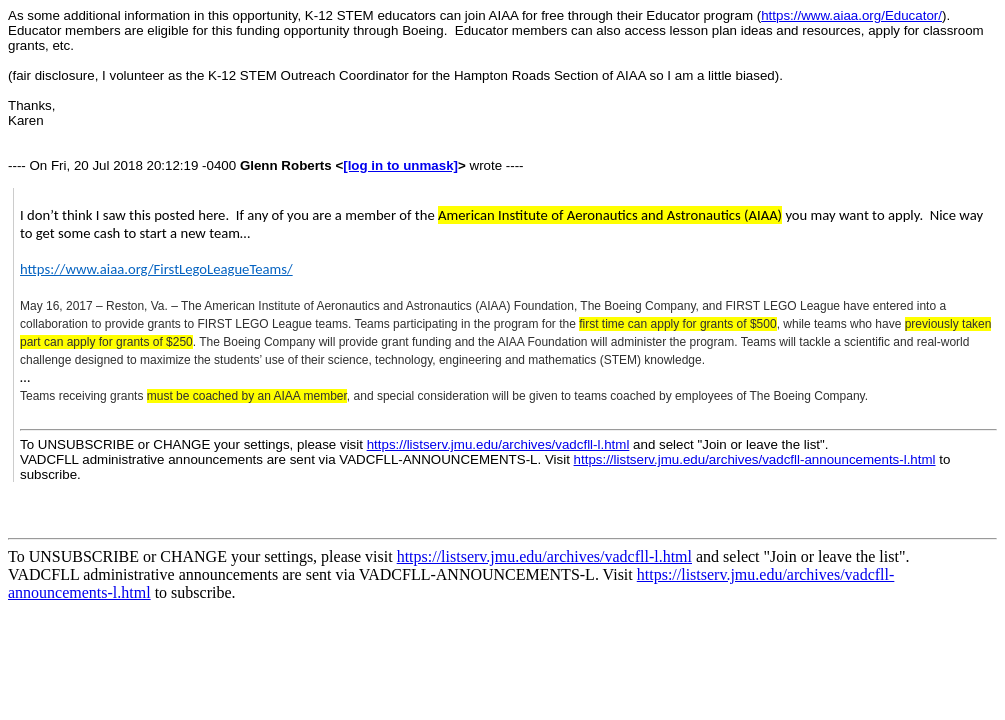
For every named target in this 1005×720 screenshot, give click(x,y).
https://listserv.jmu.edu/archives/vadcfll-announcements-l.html (755, 459)
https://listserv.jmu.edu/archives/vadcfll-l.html (498, 444)
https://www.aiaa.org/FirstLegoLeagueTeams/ (156, 269)
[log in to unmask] (400, 165)
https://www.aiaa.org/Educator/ (851, 15)
